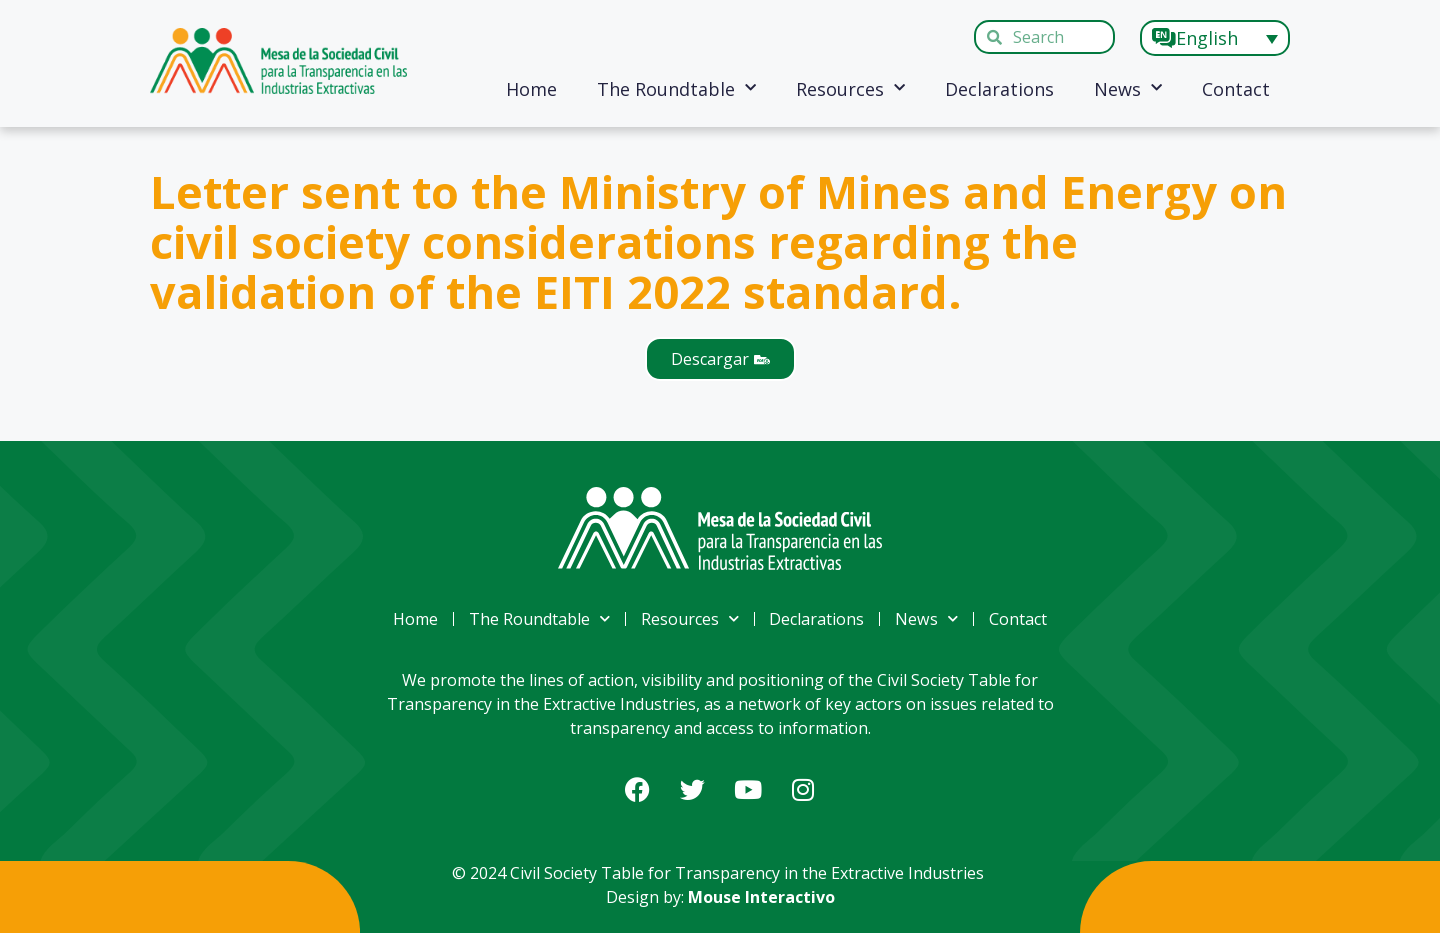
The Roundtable (676, 88)
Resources (850, 88)
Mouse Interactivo (761, 897)
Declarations (999, 89)
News (1128, 88)
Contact (1236, 89)
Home (531, 89)
